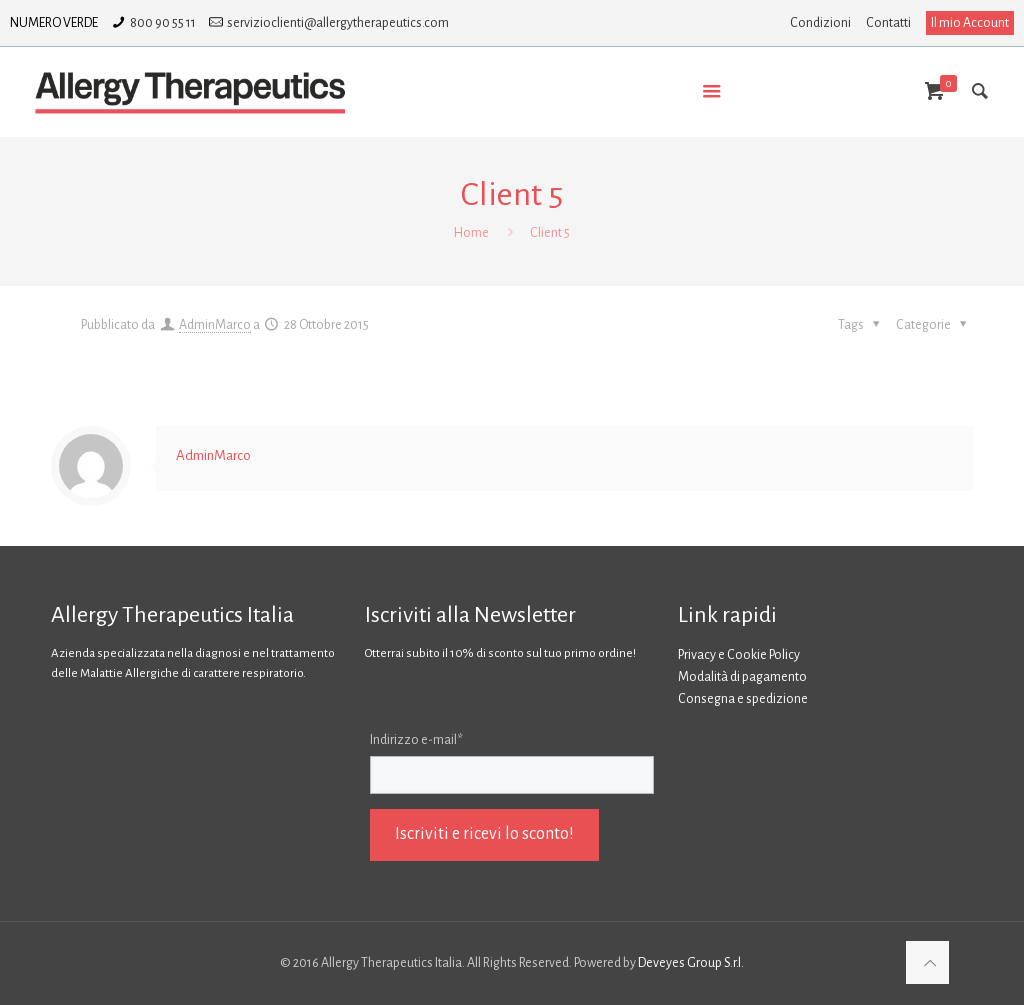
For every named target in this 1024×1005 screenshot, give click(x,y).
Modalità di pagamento (742, 677)
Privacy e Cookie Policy (739, 655)
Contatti (888, 23)
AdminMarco (215, 325)
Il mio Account (970, 23)
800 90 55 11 (163, 23)
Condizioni (820, 23)
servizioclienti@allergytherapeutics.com (338, 23)
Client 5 (550, 233)
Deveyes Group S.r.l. (691, 963)
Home (471, 233)
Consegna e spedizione (743, 699)
